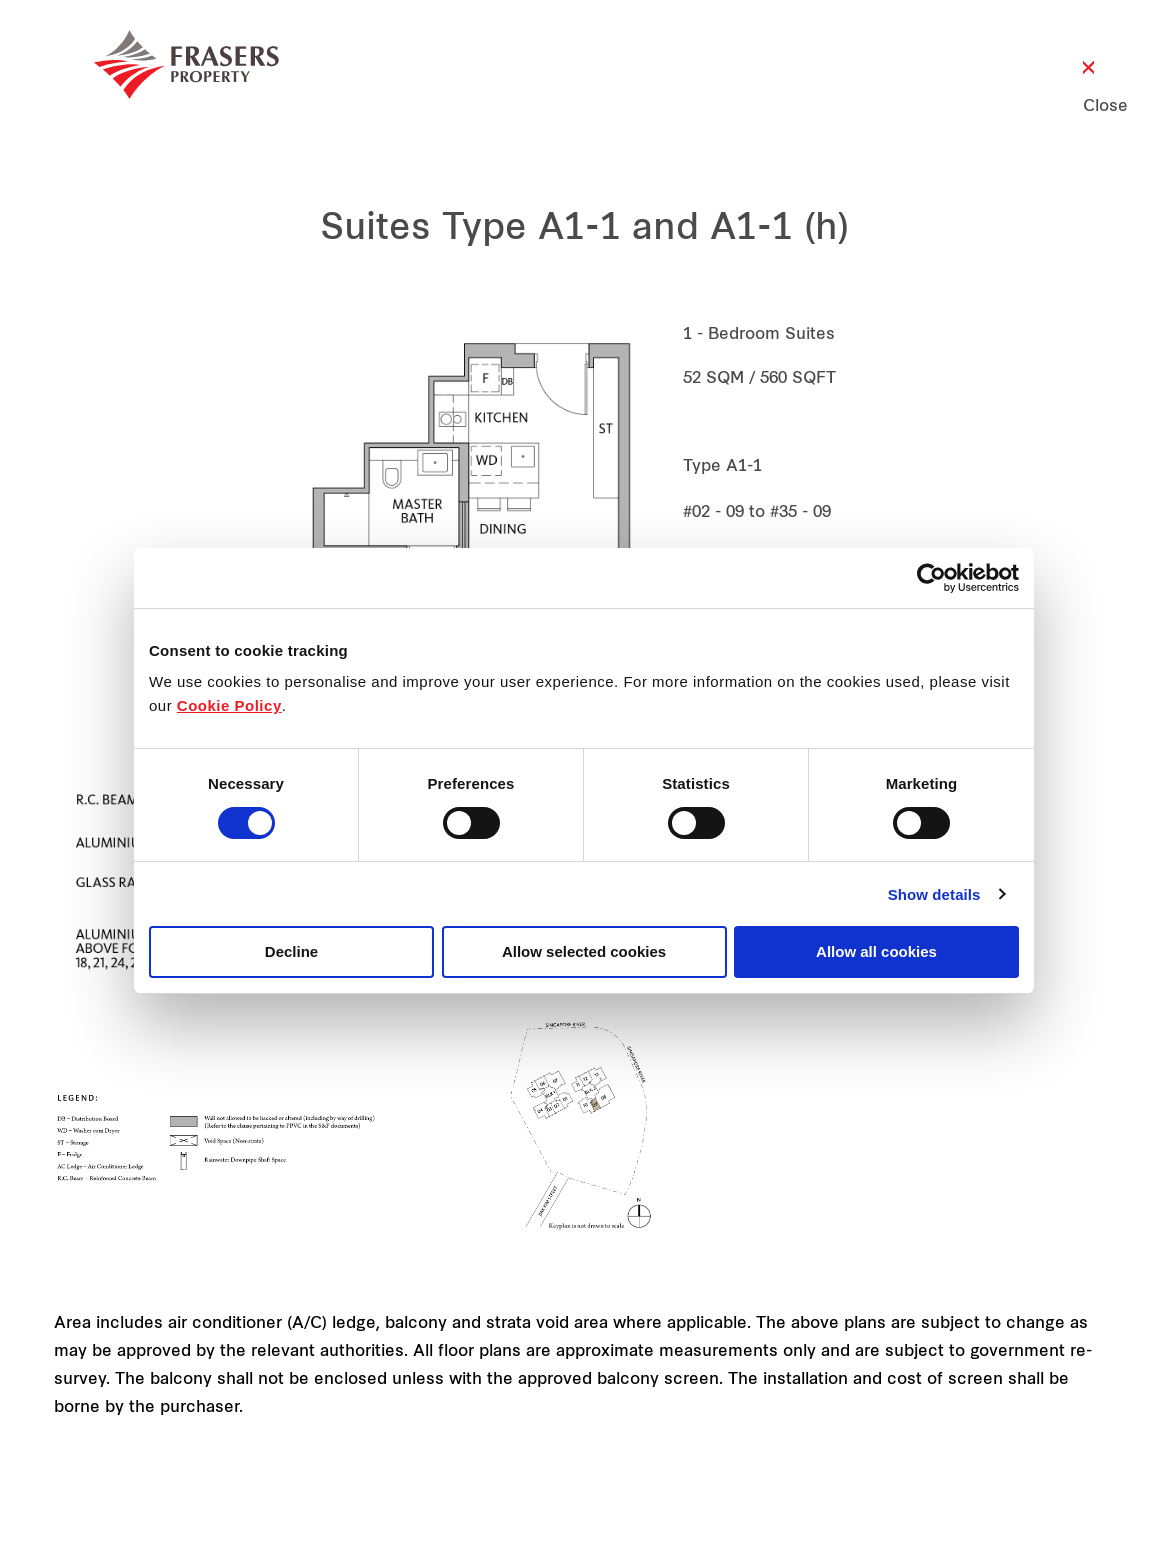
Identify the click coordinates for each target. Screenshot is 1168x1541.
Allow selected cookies (584, 951)
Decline (291, 951)
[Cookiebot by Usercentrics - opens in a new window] (931, 578)
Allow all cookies (876, 951)
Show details (934, 894)
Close (1088, 107)
